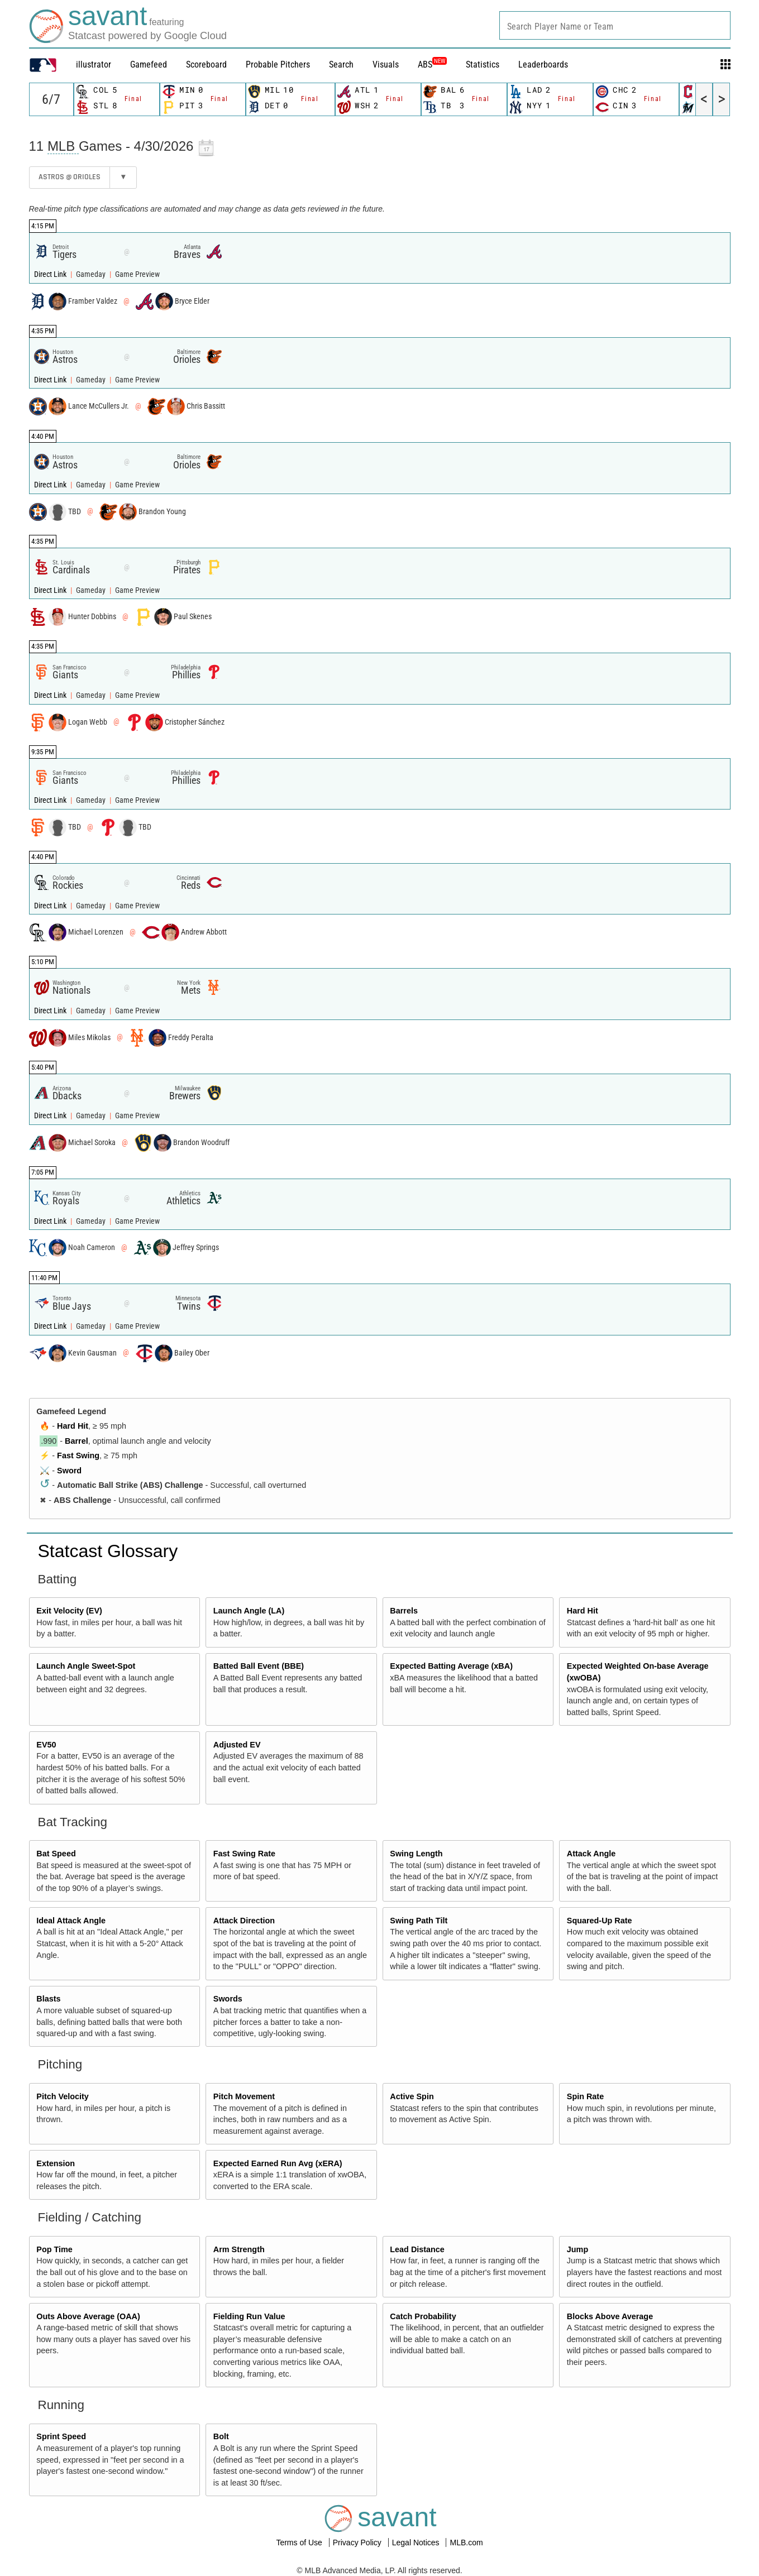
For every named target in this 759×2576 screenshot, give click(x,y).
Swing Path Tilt (418, 1920)
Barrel (76, 1441)
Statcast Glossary (108, 1551)
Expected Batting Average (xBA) (451, 1666)
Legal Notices (417, 2542)
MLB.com (466, 2542)
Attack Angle (591, 1853)
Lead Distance (417, 2249)
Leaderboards (543, 64)
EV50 (46, 1744)
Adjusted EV (237, 1744)
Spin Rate (585, 2096)
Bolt (221, 2436)
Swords (227, 1998)
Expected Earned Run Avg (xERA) (277, 2163)
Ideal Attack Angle (71, 1920)
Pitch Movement (244, 2096)
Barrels (404, 1610)
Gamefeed (148, 64)
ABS (432, 64)
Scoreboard (206, 64)
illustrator (93, 64)
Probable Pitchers (278, 64)
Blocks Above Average (610, 2316)
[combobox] (615, 25)
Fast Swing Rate (244, 1853)
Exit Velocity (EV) (69, 1610)
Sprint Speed (61, 2436)
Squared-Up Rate (599, 1920)
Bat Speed (55, 1853)
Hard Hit (72, 1425)
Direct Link (51, 274)
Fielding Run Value (249, 2316)
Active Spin (411, 2096)
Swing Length (416, 1853)
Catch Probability (423, 2316)
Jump (577, 2249)
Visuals (386, 64)
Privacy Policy (358, 2542)
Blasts (48, 1998)
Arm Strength (239, 2249)
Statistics (482, 64)
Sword (69, 1470)
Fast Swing (78, 1455)
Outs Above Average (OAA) (88, 2316)
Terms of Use (300, 2542)
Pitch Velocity (62, 2096)
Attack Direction (244, 1920)
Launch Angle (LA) (248, 1610)
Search (341, 64)
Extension (55, 2163)
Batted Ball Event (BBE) (258, 1666)
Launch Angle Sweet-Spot (85, 1666)
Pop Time (54, 2249)
